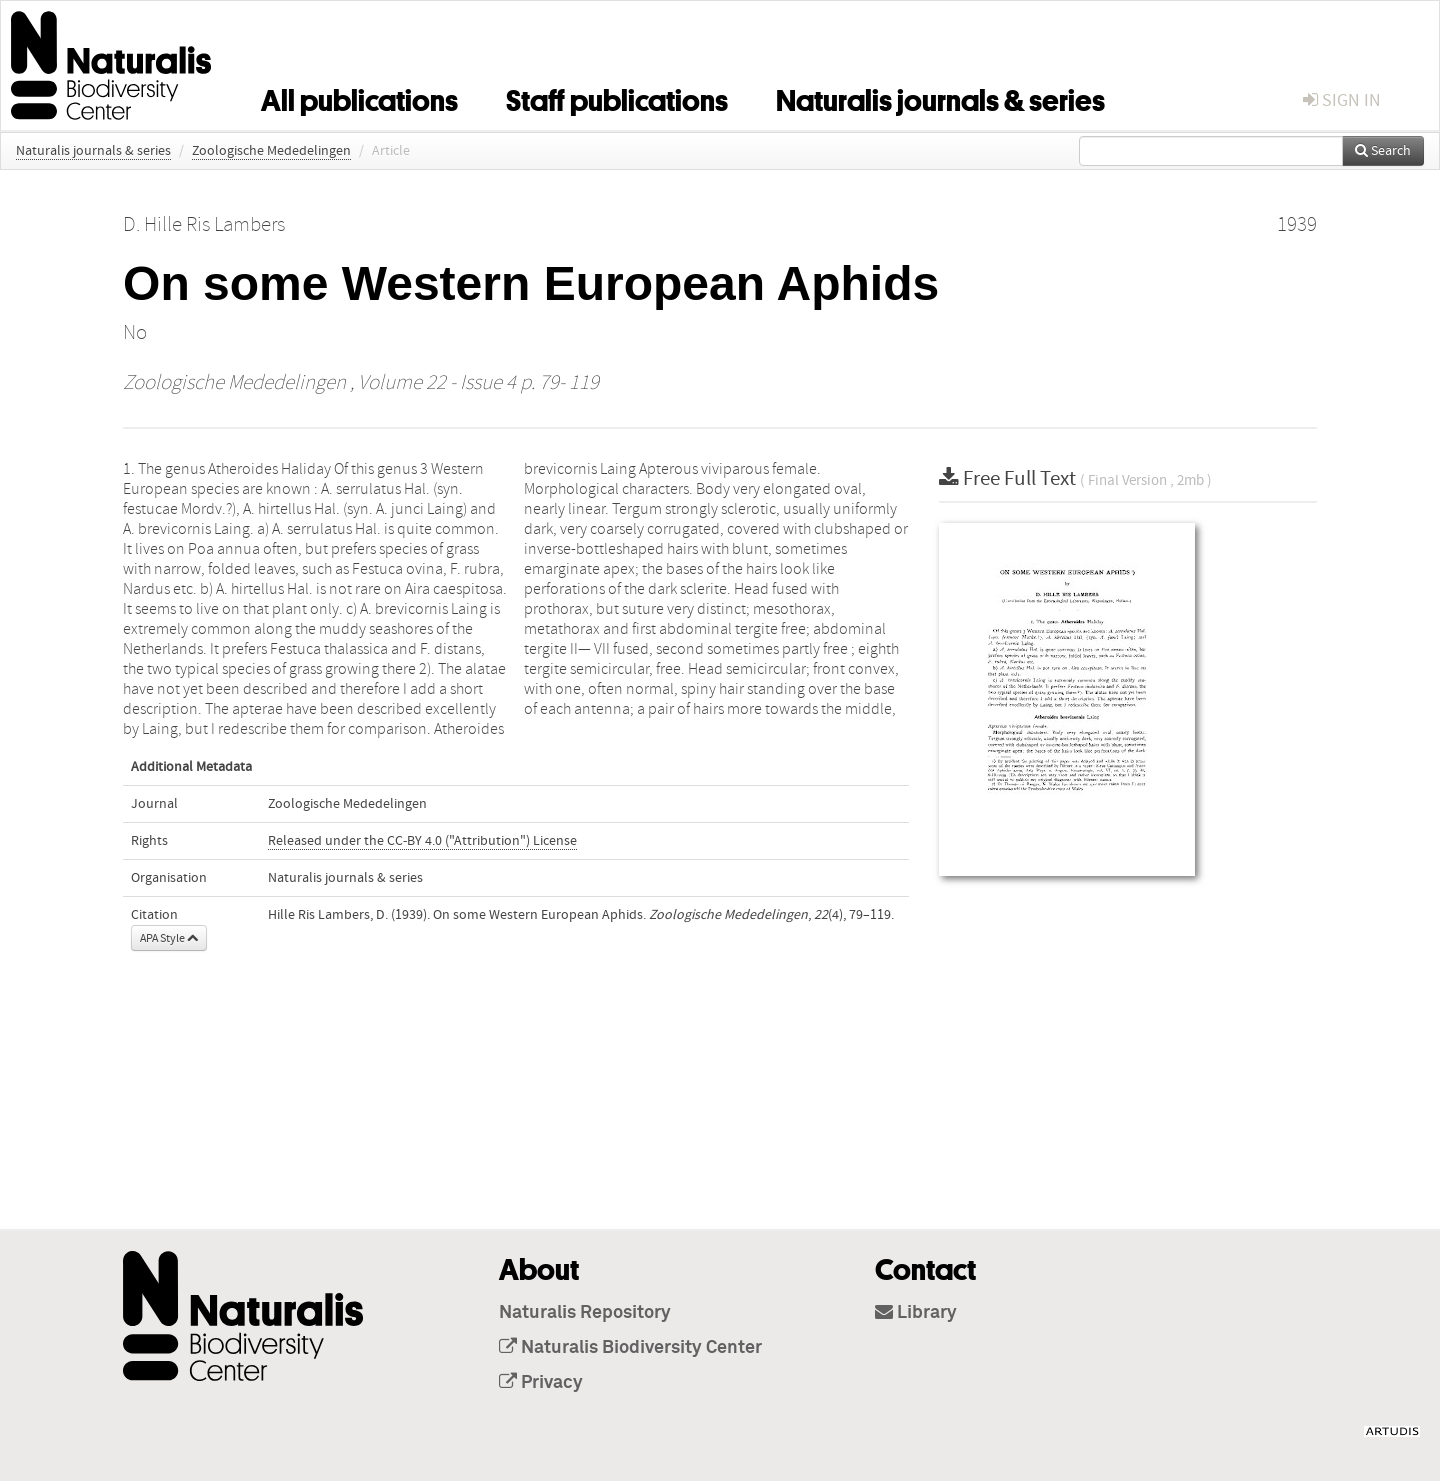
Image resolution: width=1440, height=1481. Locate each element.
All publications (359, 97)
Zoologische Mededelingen (271, 151)
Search (1383, 151)
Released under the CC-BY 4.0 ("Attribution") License (422, 841)
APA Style (169, 938)
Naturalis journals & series (940, 97)
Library (916, 1313)
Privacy (541, 1383)
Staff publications (617, 97)
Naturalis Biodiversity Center (630, 1348)
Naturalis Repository (585, 1313)
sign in (1342, 100)
